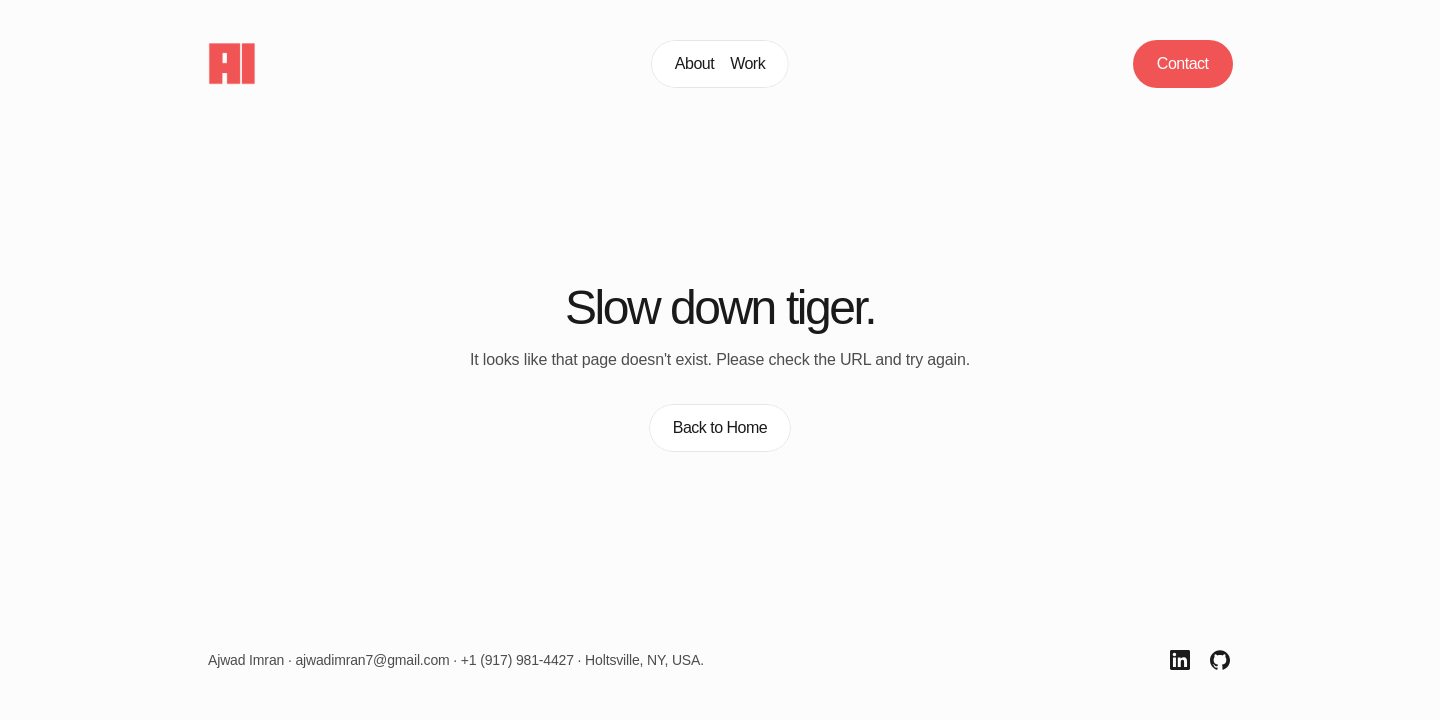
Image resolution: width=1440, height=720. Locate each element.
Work (747, 63)
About (694, 63)
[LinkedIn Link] (1180, 660)
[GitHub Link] (1220, 660)
